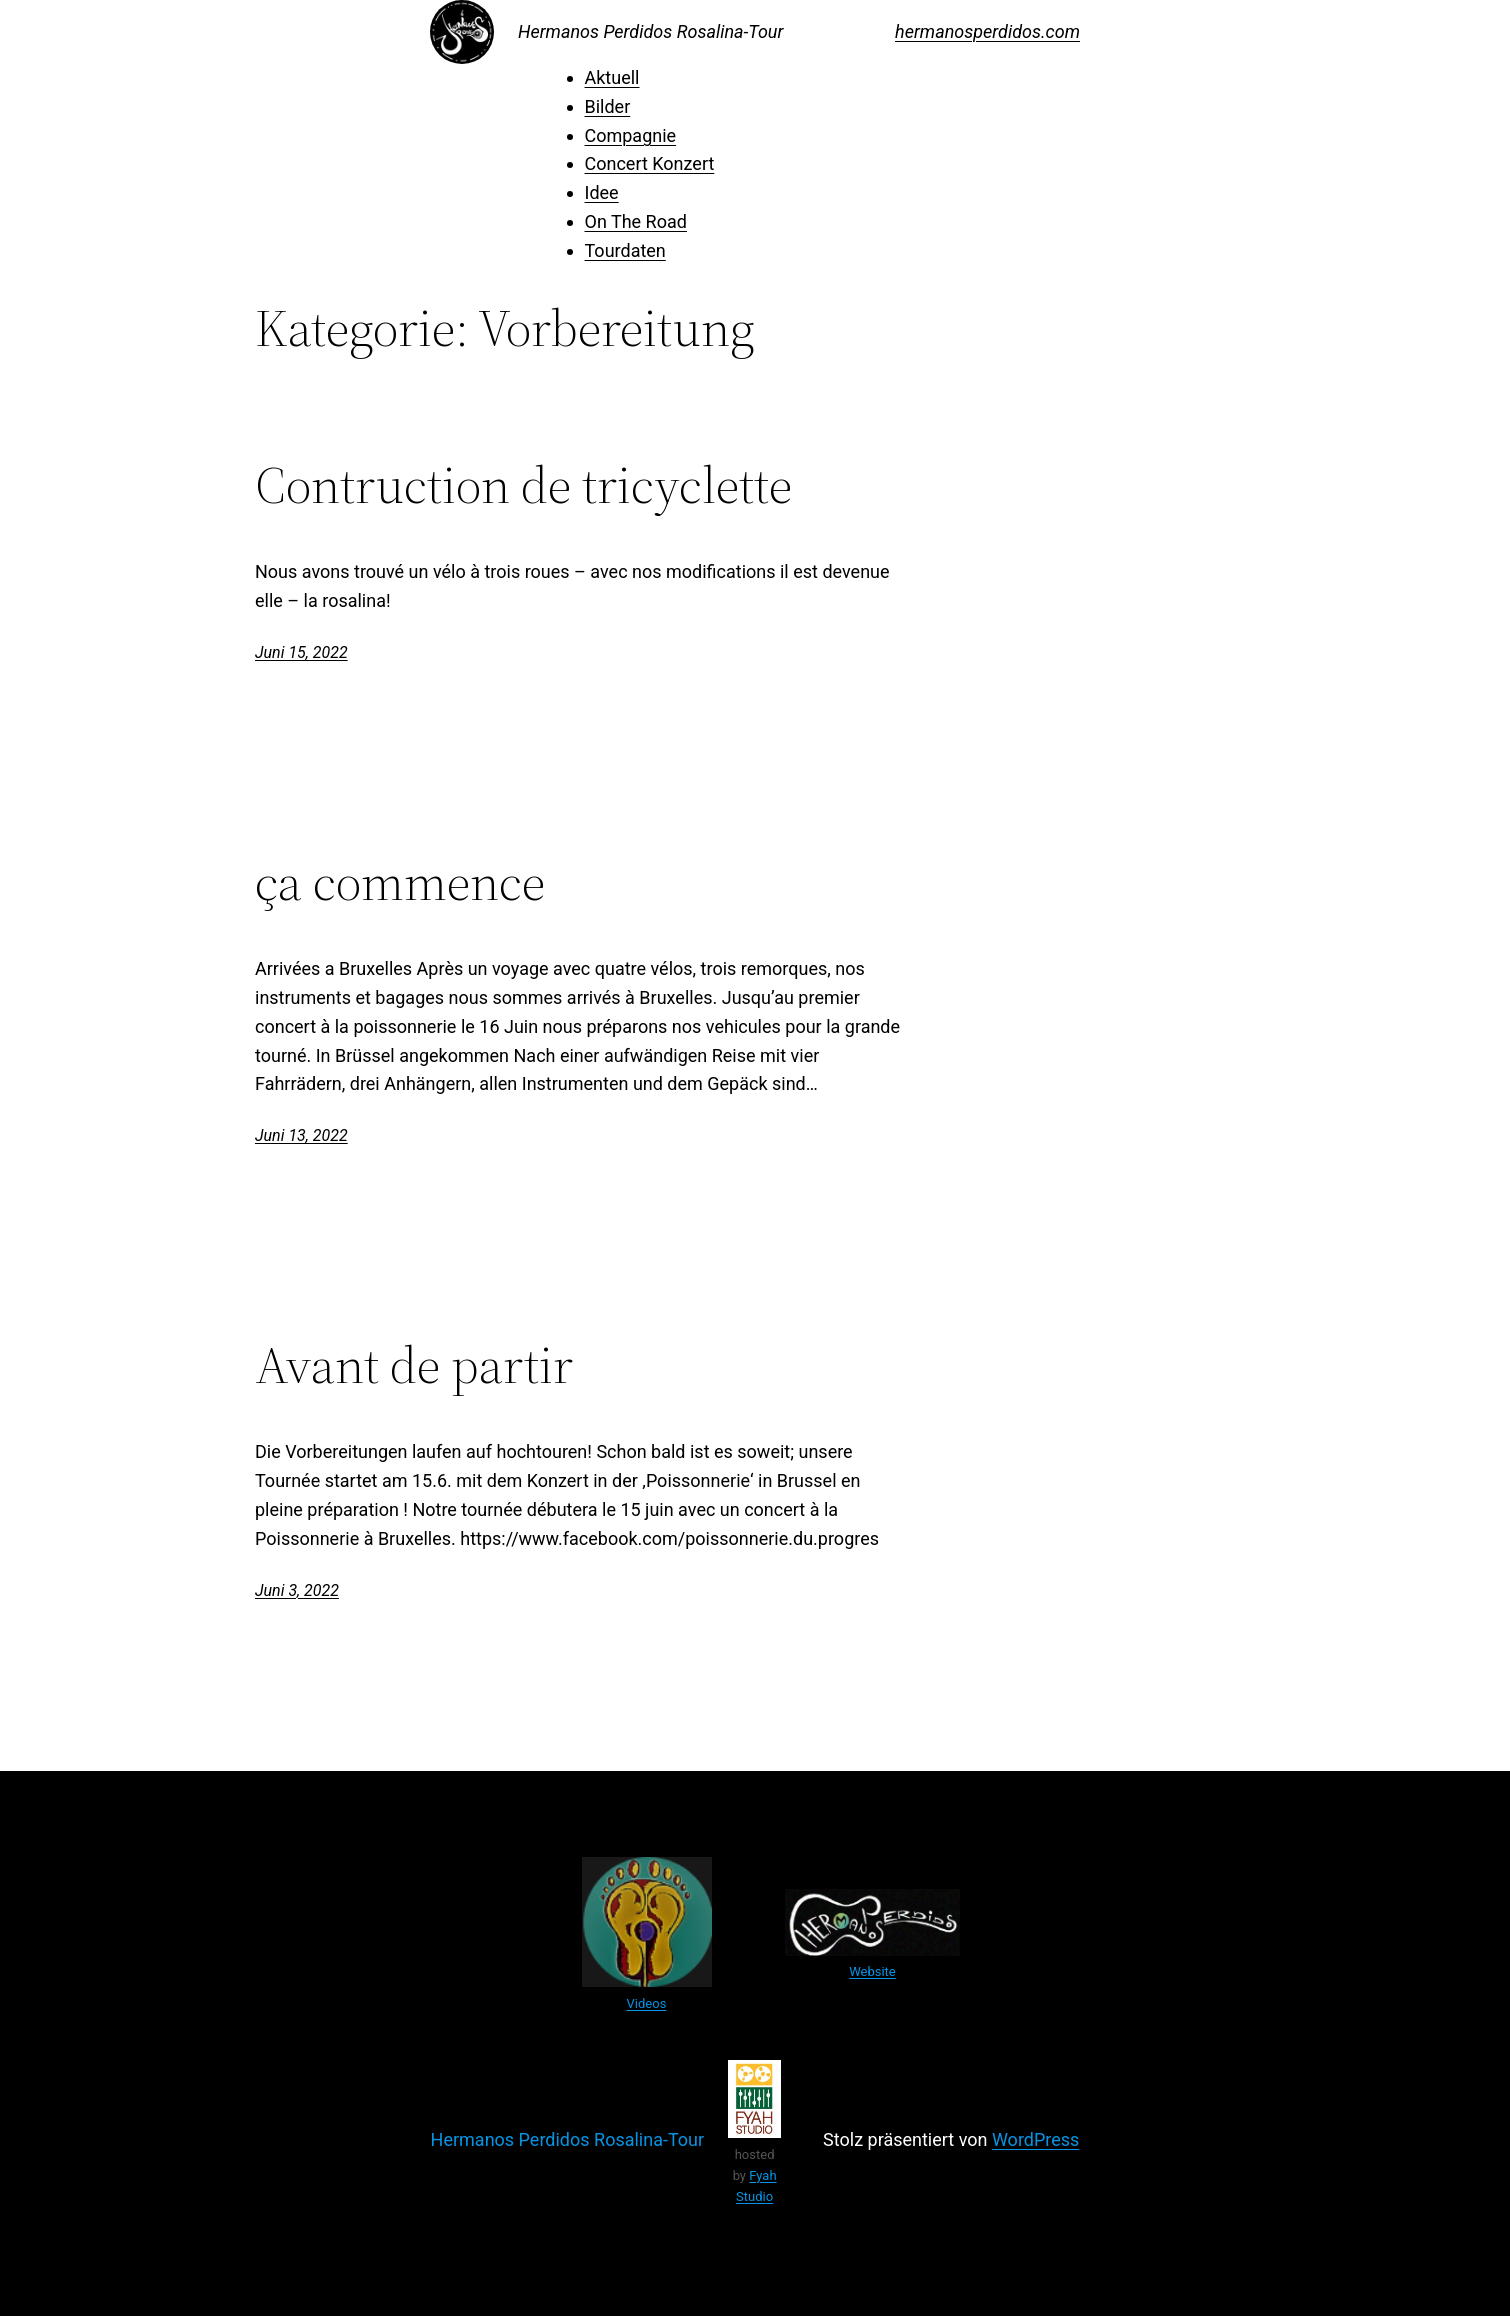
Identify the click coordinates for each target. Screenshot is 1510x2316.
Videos (647, 2003)
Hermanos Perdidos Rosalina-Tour (650, 31)
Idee (602, 192)
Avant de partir (414, 1365)
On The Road (636, 221)
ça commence (400, 882)
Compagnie (631, 135)
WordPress (1035, 2139)
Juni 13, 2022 (301, 1135)
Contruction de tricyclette (523, 485)
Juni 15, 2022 (301, 652)
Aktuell (612, 77)
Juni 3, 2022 (297, 1590)
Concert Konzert (650, 163)
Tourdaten (625, 250)
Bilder (608, 106)
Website (872, 1971)
